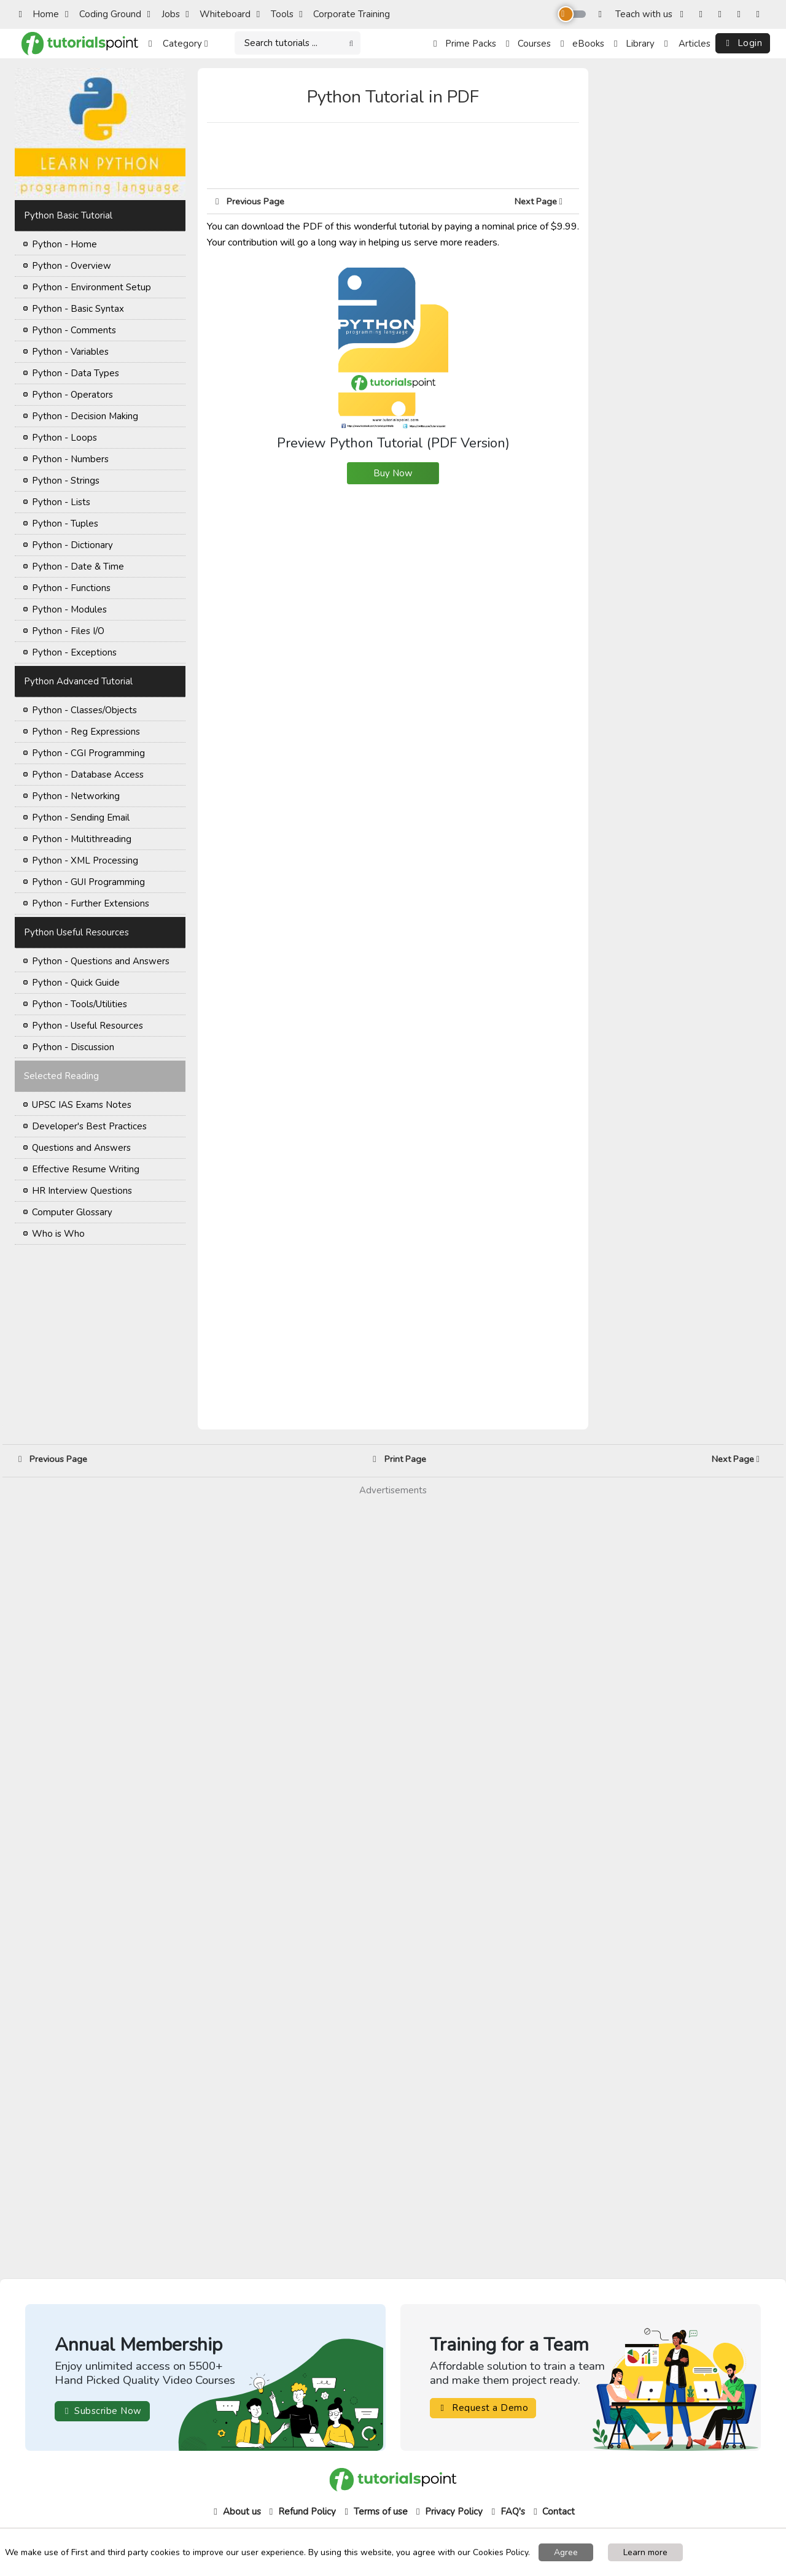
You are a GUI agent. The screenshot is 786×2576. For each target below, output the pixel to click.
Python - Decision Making (85, 416)
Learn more (645, 2552)
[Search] (297, 43)
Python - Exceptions (74, 652)
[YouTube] (741, 14)
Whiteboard (218, 14)
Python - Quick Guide (76, 983)
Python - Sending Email (81, 817)
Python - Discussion (73, 1047)
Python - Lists (61, 502)
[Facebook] (684, 14)
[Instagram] (703, 14)
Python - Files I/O (68, 631)
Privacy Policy (448, 2511)
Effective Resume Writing (85, 1169)
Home (38, 14)
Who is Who (58, 1234)
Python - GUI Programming (88, 882)
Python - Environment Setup (91, 287)
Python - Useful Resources (87, 1025)
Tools (275, 14)
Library (634, 43)
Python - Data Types (75, 373)
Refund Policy (301, 2511)
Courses (528, 43)
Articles (687, 43)
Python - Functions (71, 588)
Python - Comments (74, 330)
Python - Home (64, 244)
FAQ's (507, 2511)
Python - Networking (76, 796)
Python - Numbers (70, 459)
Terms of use (375, 2511)
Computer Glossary (72, 1212)
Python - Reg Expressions (86, 731)
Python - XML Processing (85, 860)
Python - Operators (72, 395)
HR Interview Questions (82, 1191)
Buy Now (393, 473)
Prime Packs (465, 43)
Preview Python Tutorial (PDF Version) (393, 359)
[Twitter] (722, 14)
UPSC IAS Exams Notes (81, 1105)
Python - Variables (70, 352)
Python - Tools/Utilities (79, 1004)
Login (743, 43)
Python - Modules (69, 609)
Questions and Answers (81, 1148)
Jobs (163, 14)
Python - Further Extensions (90, 903)
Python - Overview (71, 266)
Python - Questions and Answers (100, 961)
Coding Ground (103, 14)
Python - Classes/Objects (84, 710)
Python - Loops (64, 437)
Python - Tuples (65, 523)
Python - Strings (65, 480)
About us (236, 2511)
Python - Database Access (88, 774)
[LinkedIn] (760, 14)
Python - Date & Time (78, 566)
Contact (553, 2511)
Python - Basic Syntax (78, 309)
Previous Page (250, 201)
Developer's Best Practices (89, 1126)
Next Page (542, 201)
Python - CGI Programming (88, 753)
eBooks (582, 43)
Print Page (399, 1459)
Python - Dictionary (72, 545)
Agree (566, 2552)
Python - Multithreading (81, 839)
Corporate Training (344, 14)
